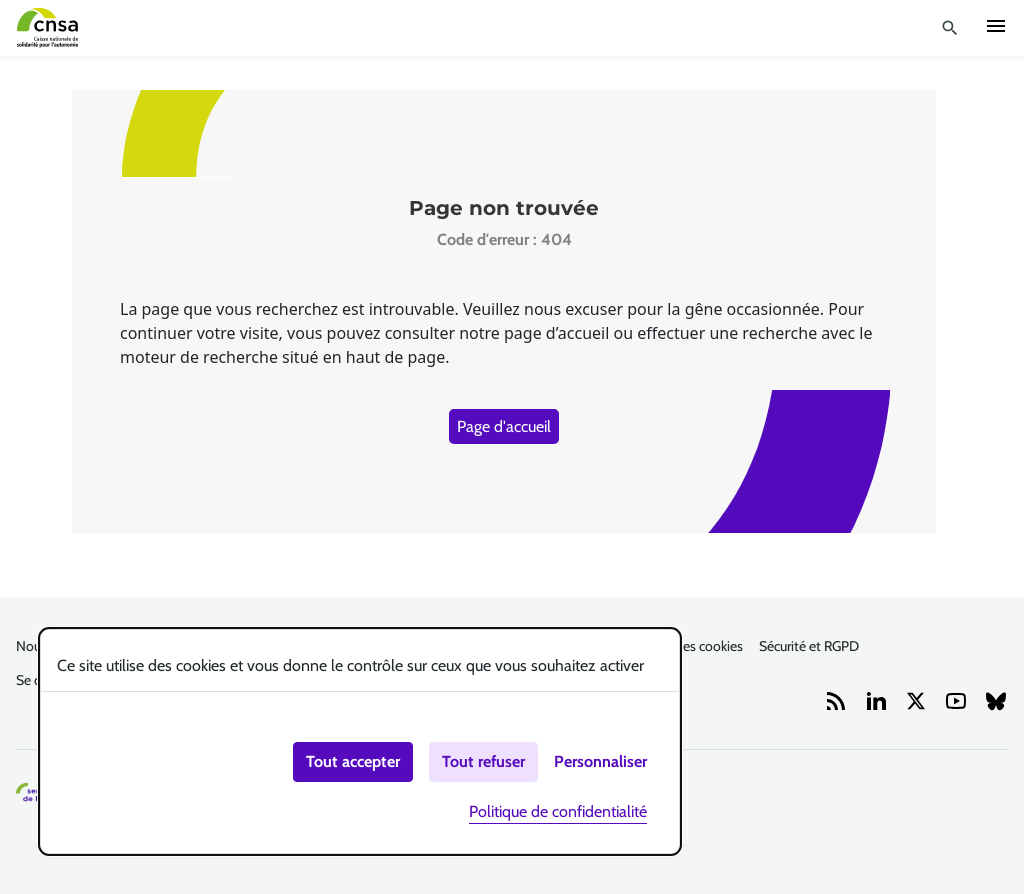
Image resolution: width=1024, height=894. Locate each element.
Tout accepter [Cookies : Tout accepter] (353, 761)
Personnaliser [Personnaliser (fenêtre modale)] (600, 761)
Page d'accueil (504, 426)
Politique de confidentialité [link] (558, 811)
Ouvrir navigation (996, 26)
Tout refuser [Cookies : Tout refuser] (483, 761)
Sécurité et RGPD (809, 646)
